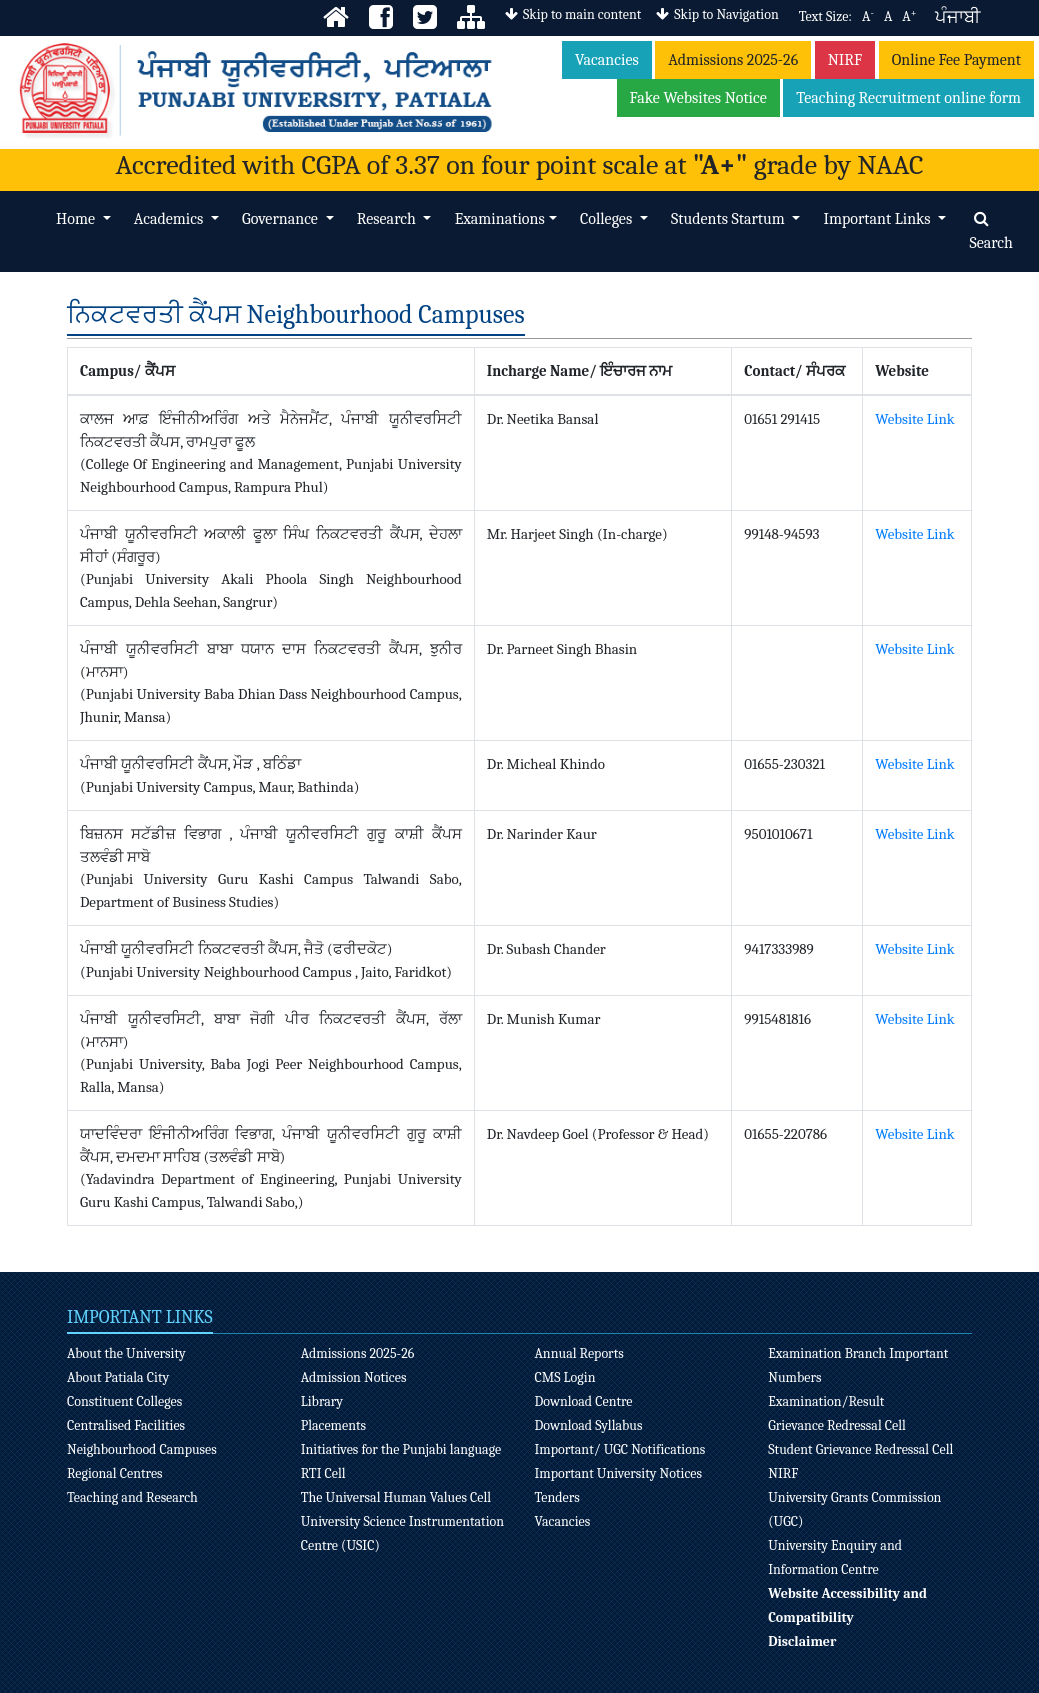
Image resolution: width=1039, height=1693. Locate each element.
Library (322, 1401)
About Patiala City (118, 1377)
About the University (126, 1353)
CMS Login (564, 1377)
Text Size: (825, 16)
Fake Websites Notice (698, 98)
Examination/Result (826, 1401)
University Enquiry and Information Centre (835, 1557)
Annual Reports (578, 1353)
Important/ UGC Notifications (619, 1449)
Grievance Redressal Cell (837, 1425)
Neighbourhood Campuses (142, 1449)
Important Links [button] (878, 219)
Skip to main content (573, 14)
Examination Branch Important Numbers (858, 1365)
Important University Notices (618, 1473)
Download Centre (583, 1401)
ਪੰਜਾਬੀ (957, 17)
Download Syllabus (588, 1425)
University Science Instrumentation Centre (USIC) (402, 1533)
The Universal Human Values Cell (396, 1497)
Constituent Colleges (124, 1401)
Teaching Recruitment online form (908, 98)
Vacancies (607, 60)
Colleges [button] (608, 219)
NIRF (845, 60)
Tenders (556, 1497)
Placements (333, 1425)
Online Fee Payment (956, 60)
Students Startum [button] (729, 219)
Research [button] (388, 219)
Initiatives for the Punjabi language (401, 1449)
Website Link (914, 419)
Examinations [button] (500, 219)
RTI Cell (323, 1473)
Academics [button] (170, 219)
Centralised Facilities (126, 1425)
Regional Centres (115, 1473)
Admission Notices (354, 1377)
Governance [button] (281, 219)
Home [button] (77, 219)
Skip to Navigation (717, 14)
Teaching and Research (132, 1497)
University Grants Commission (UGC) (854, 1509)
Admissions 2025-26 (733, 60)
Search (991, 231)
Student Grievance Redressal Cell (860, 1449)
